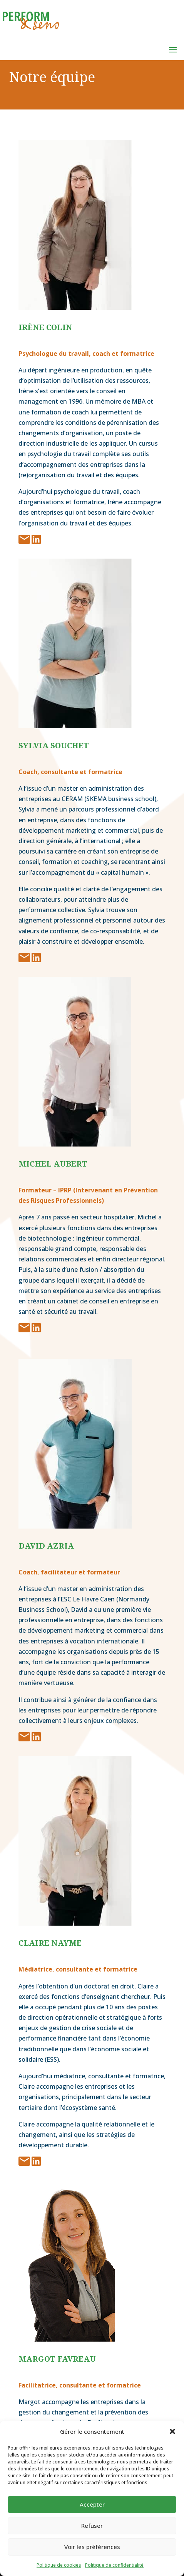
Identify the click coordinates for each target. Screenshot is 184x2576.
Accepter (92, 2504)
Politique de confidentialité (114, 2565)
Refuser (92, 2525)
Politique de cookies (59, 2565)
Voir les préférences (92, 2547)
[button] (172, 2431)
